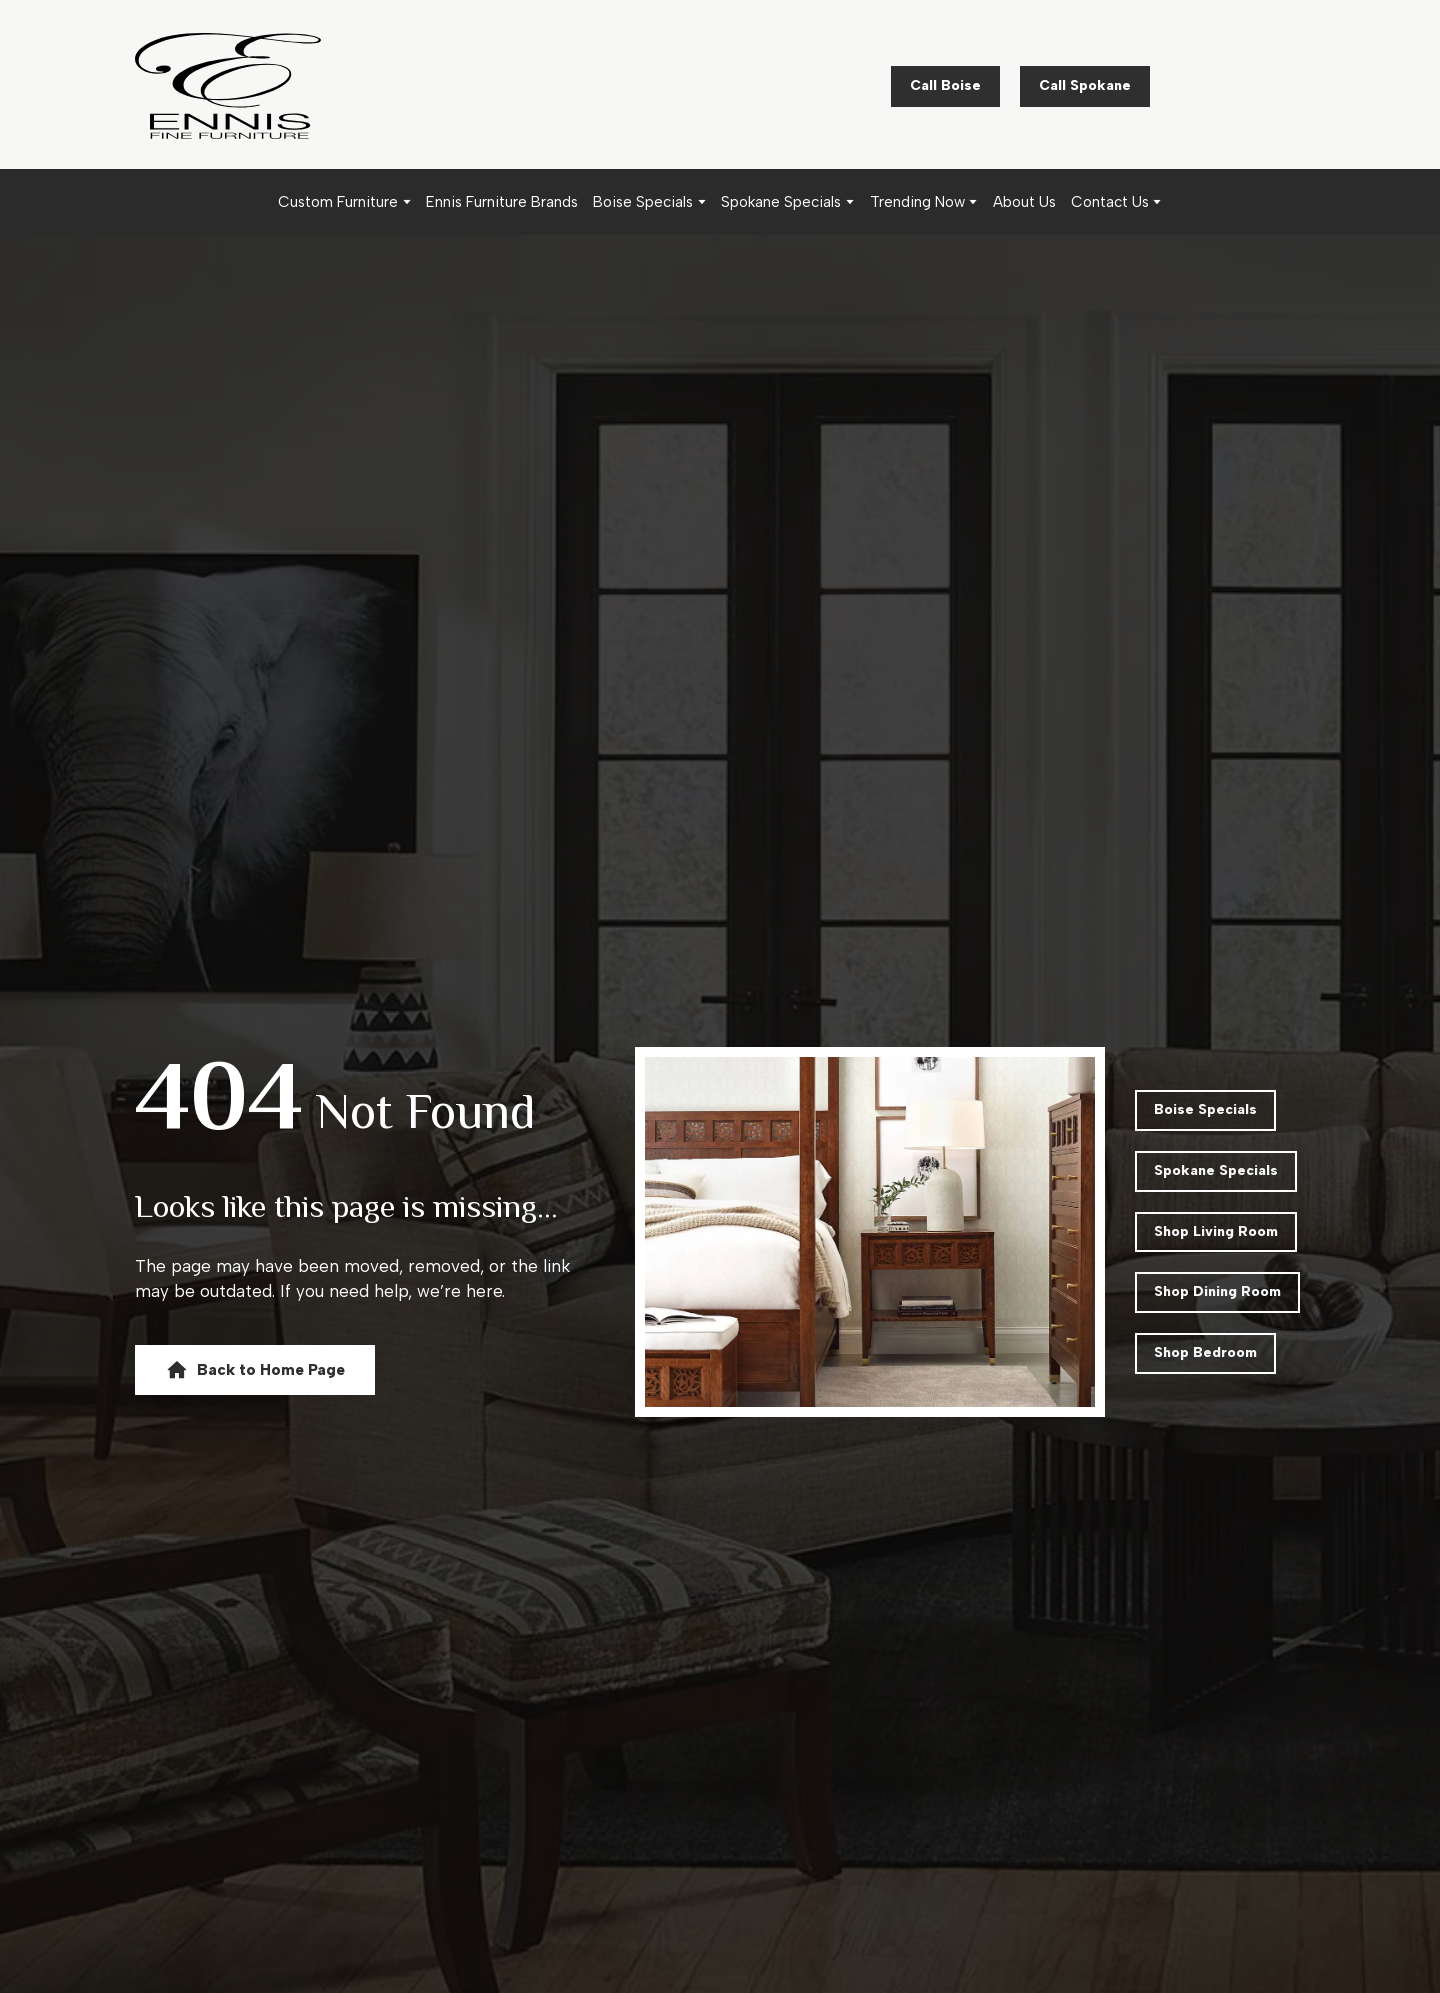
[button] (945, 86)
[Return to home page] (228, 86)
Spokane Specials (781, 202)
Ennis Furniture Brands (502, 202)
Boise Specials (643, 202)
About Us (1024, 202)
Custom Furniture (338, 202)
